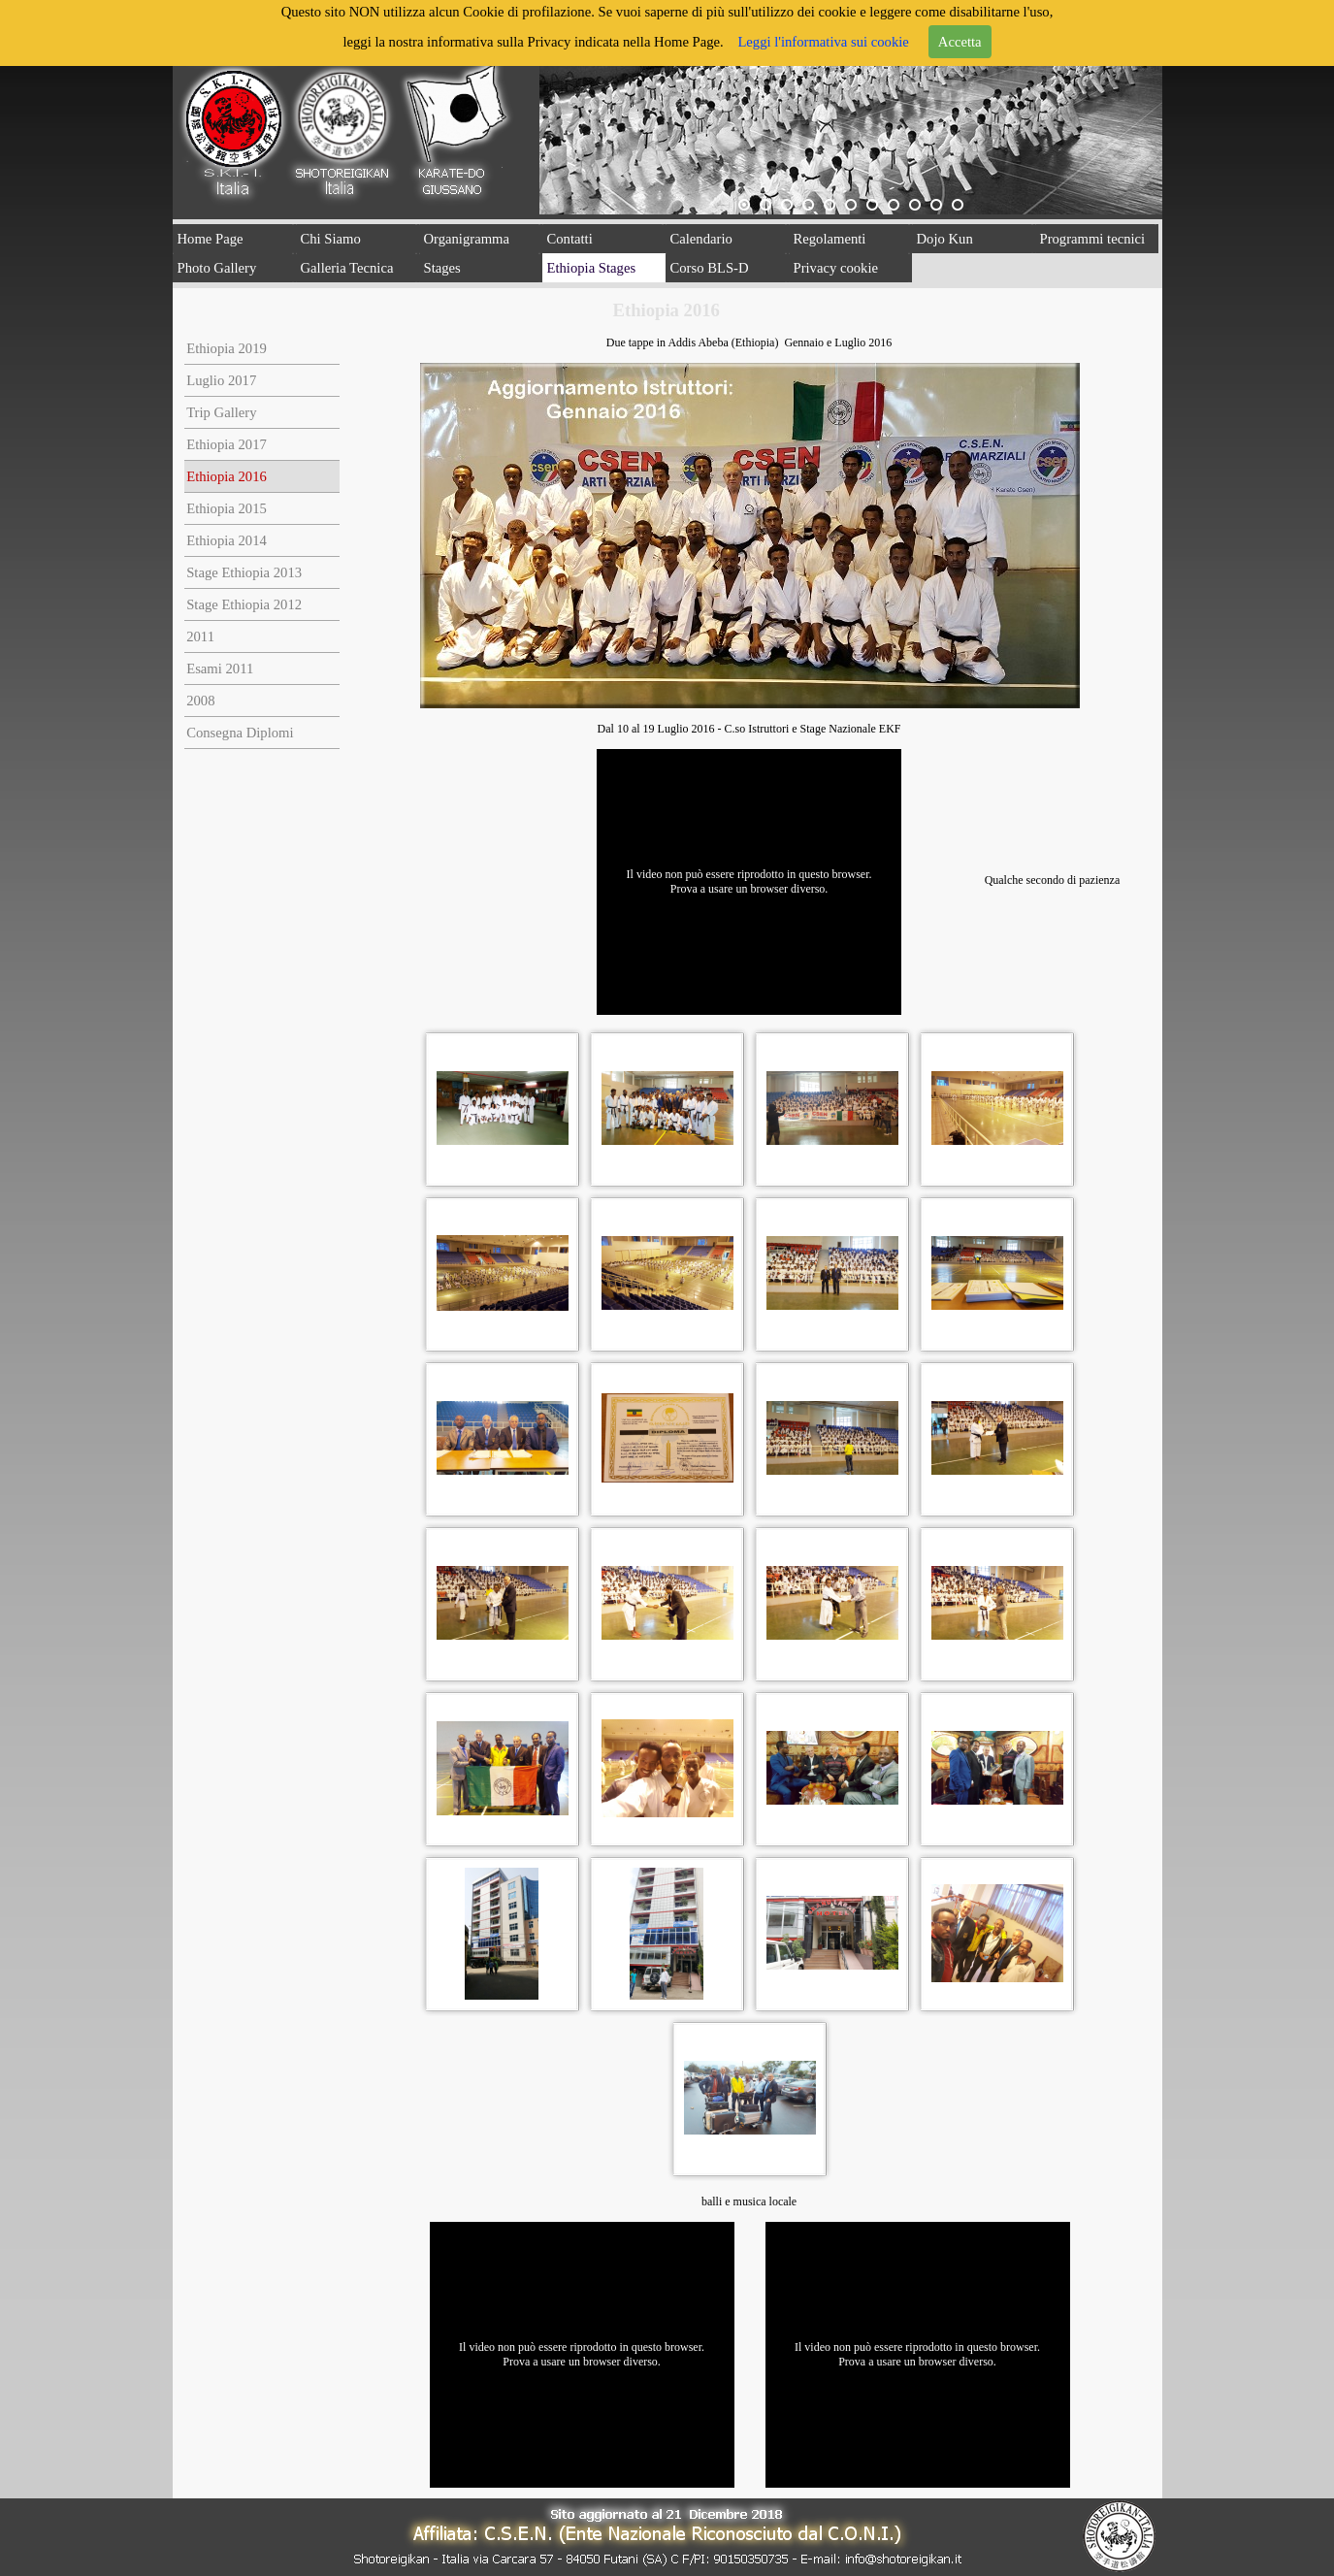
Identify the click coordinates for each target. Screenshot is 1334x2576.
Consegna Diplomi (239, 732)
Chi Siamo (331, 238)
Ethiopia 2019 (226, 348)
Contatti (570, 238)
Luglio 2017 (221, 380)
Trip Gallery (221, 412)
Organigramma (466, 238)
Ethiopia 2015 (226, 508)
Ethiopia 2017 (226, 444)
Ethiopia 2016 (226, 476)
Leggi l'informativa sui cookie (822, 41)
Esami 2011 (219, 668)
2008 (200, 700)
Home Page (211, 238)
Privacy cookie (836, 268)
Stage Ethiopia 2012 (244, 604)
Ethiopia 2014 (226, 540)
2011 (200, 636)
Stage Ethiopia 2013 (244, 572)
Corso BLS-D (709, 268)
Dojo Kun (945, 238)
